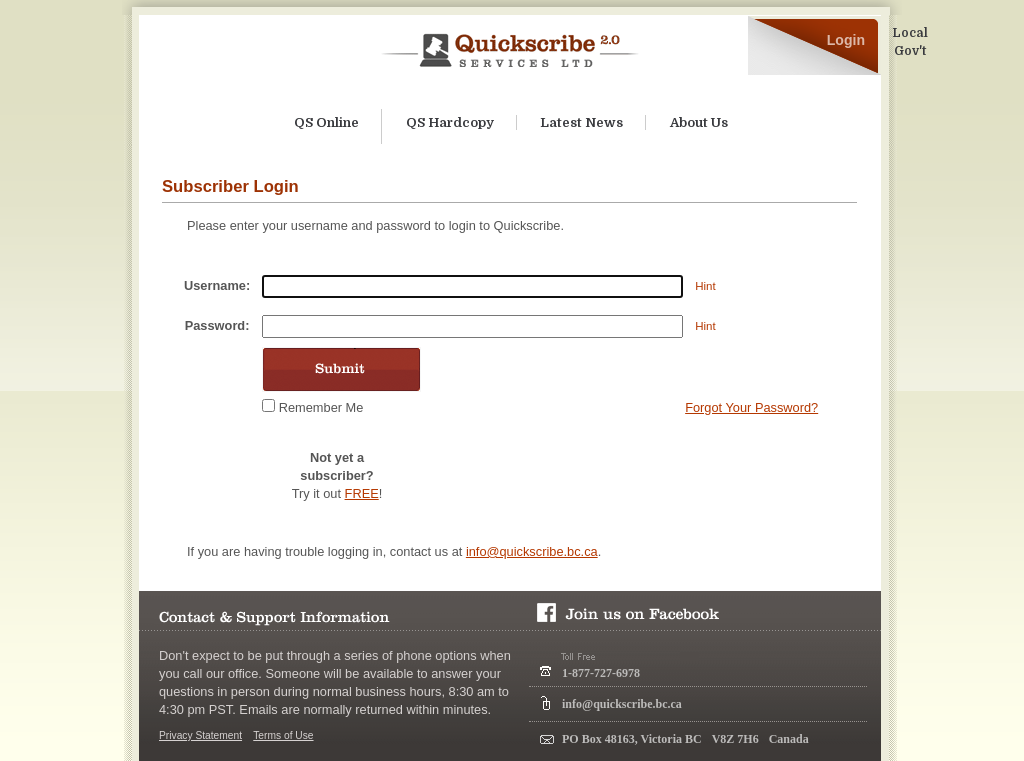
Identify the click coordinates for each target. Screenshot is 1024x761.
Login (846, 40)
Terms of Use (283, 735)
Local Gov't (910, 42)
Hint (705, 286)
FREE (362, 493)
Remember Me (321, 407)
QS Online (326, 122)
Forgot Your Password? (751, 407)
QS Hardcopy (450, 122)
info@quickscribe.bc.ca (532, 551)
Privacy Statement (200, 735)
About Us (699, 122)
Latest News (581, 122)
